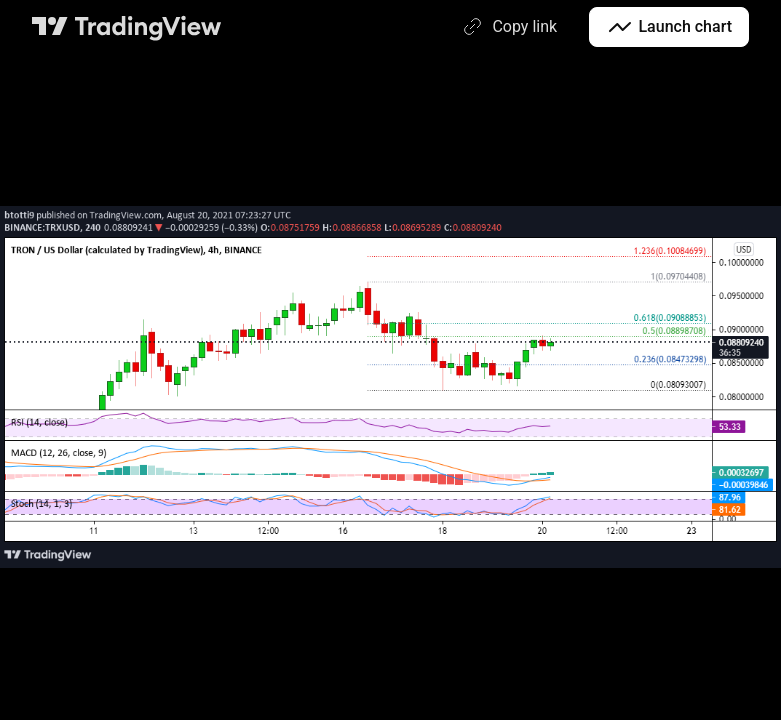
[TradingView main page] (127, 27)
